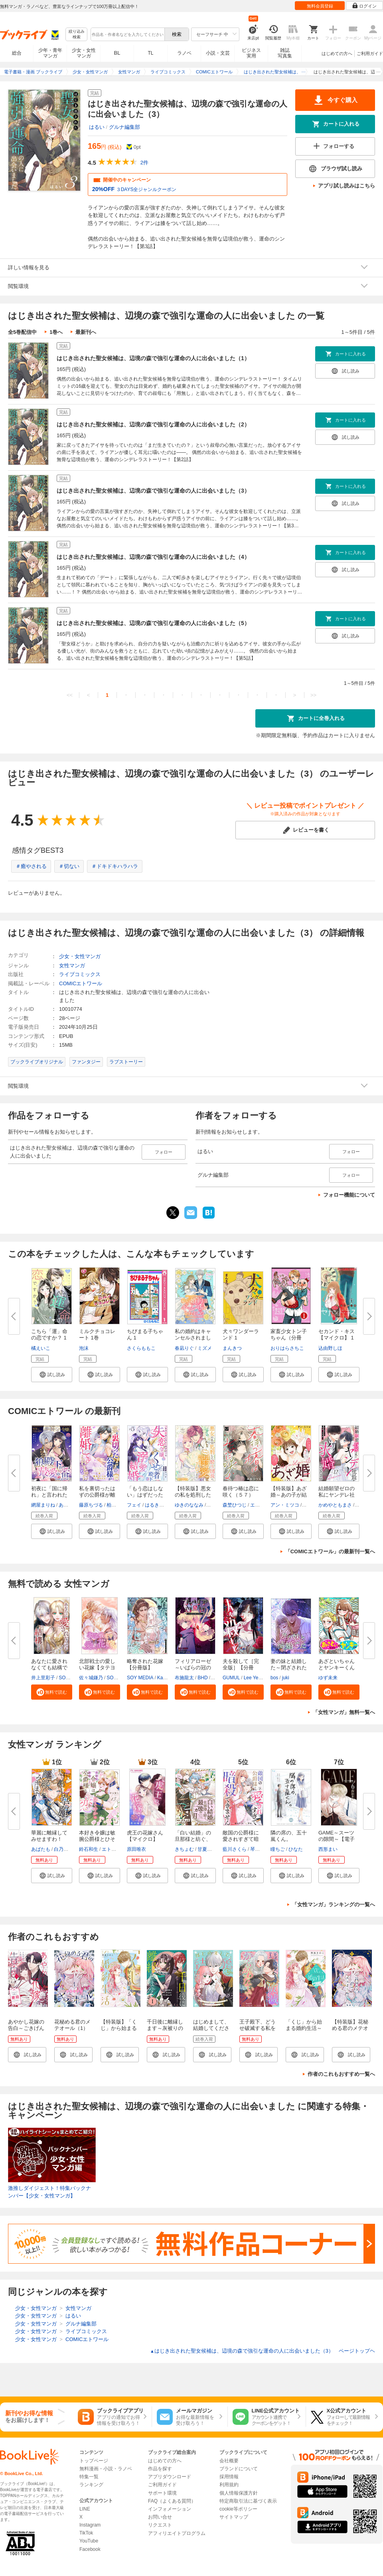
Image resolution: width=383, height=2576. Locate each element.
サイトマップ (233, 2517)
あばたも (40, 1849)
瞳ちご (277, 1849)
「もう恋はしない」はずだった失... (145, 1494)
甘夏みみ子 (209, 1849)
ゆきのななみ (189, 1505)
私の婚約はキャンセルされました (193, 1337)
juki (285, 1678)
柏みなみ (116, 1505)
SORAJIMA (71, 1678)
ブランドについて (238, 2468)
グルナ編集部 (124, 127)
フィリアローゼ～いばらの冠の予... (193, 1667)
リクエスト (160, 2525)
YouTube (88, 2541)
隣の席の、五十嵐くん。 (288, 1836)
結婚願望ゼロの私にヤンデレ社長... (336, 1494)
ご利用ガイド (370, 53)
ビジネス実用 (251, 53)
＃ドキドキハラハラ (114, 866)
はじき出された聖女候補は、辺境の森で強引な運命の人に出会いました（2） (153, 424)
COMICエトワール (80, 983)
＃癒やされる (31, 866)
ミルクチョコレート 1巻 (97, 1334)
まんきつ (232, 1348)
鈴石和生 (88, 1849)
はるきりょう (159, 1505)
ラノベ (184, 53)
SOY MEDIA (140, 1678)
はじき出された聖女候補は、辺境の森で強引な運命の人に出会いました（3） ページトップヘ (262, 2351)
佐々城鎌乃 (91, 1678)
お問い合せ (160, 2517)
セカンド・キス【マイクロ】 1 (336, 1334)
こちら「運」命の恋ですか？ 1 (49, 1334)
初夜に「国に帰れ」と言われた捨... (49, 1494)
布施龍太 (184, 1678)
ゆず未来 (328, 1678)
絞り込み (77, 34)
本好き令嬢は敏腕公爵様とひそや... (97, 1839)
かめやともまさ (335, 1505)
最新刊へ (85, 332)
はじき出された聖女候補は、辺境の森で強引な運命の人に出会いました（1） (153, 358)
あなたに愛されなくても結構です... (49, 1667)
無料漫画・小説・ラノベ (105, 2468)
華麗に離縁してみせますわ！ (49, 1836)
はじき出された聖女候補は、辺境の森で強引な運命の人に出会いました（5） (153, 623)
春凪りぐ (184, 1348)
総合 (17, 53)
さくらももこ (141, 1348)
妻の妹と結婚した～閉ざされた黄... (288, 1667)
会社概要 (229, 2461)
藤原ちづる (91, 1505)
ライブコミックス (80, 974)
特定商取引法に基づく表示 (248, 2501)
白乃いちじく (68, 1849)
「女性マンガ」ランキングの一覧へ (333, 1904)
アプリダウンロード (169, 2476)
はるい (97, 127)
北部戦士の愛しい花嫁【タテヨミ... (97, 1667)
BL (117, 53)
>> (313, 695)
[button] (51, 1374)
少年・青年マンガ (50, 53)
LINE (84, 2509)
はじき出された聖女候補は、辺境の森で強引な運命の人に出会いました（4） (153, 557)
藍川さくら (235, 1849)
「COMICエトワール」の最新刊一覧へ (330, 1551)
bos (274, 1678)
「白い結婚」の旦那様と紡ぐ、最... (193, 1839)
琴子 (255, 1849)
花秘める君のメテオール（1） (72, 2025)
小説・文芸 (218, 53)
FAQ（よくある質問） (172, 2501)
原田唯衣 (136, 1849)
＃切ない (69, 866)
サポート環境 (162, 2493)
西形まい (328, 1849)
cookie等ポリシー (238, 2509)
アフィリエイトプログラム (176, 2533)
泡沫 (84, 1348)
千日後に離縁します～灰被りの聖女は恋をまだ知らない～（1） (166, 2031)
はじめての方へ (337, 53)
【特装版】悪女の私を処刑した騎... (193, 1494)
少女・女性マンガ (84, 53)
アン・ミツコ (284, 1505)
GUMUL (231, 1678)
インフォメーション (169, 2509)
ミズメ (204, 1348)
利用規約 (229, 2484)
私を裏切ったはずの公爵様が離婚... (97, 1494)
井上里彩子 (43, 1678)
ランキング (91, 2484)
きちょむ (184, 1849)
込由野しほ (330, 1348)
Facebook (90, 2549)
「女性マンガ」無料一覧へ (344, 1712)
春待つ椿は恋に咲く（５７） (241, 1491)
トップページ (93, 2461)
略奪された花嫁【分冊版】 (145, 1664)
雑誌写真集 (285, 53)
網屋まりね (43, 1505)
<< (70, 695)
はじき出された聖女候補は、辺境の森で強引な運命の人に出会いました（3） (153, 490)
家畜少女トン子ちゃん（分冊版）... (288, 1337)
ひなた (295, 1849)
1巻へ (56, 332)
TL (150, 53)
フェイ (134, 1505)
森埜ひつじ (235, 1505)
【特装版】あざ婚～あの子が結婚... (288, 1494)
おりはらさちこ (287, 1348)
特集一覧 (89, 2476)
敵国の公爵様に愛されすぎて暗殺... (241, 1839)
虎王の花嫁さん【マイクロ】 (145, 1836)
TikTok (86, 2533)
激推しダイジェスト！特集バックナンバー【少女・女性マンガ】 (49, 2192)
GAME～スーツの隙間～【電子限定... (336, 1839)
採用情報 (229, 2476)
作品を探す (160, 2468)
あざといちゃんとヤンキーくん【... (336, 1667)
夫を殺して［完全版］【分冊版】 (241, 1667)
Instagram (90, 2525)
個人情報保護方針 (238, 2493)
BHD (202, 1678)
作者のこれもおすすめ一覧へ (341, 2074)
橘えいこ (40, 1348)
